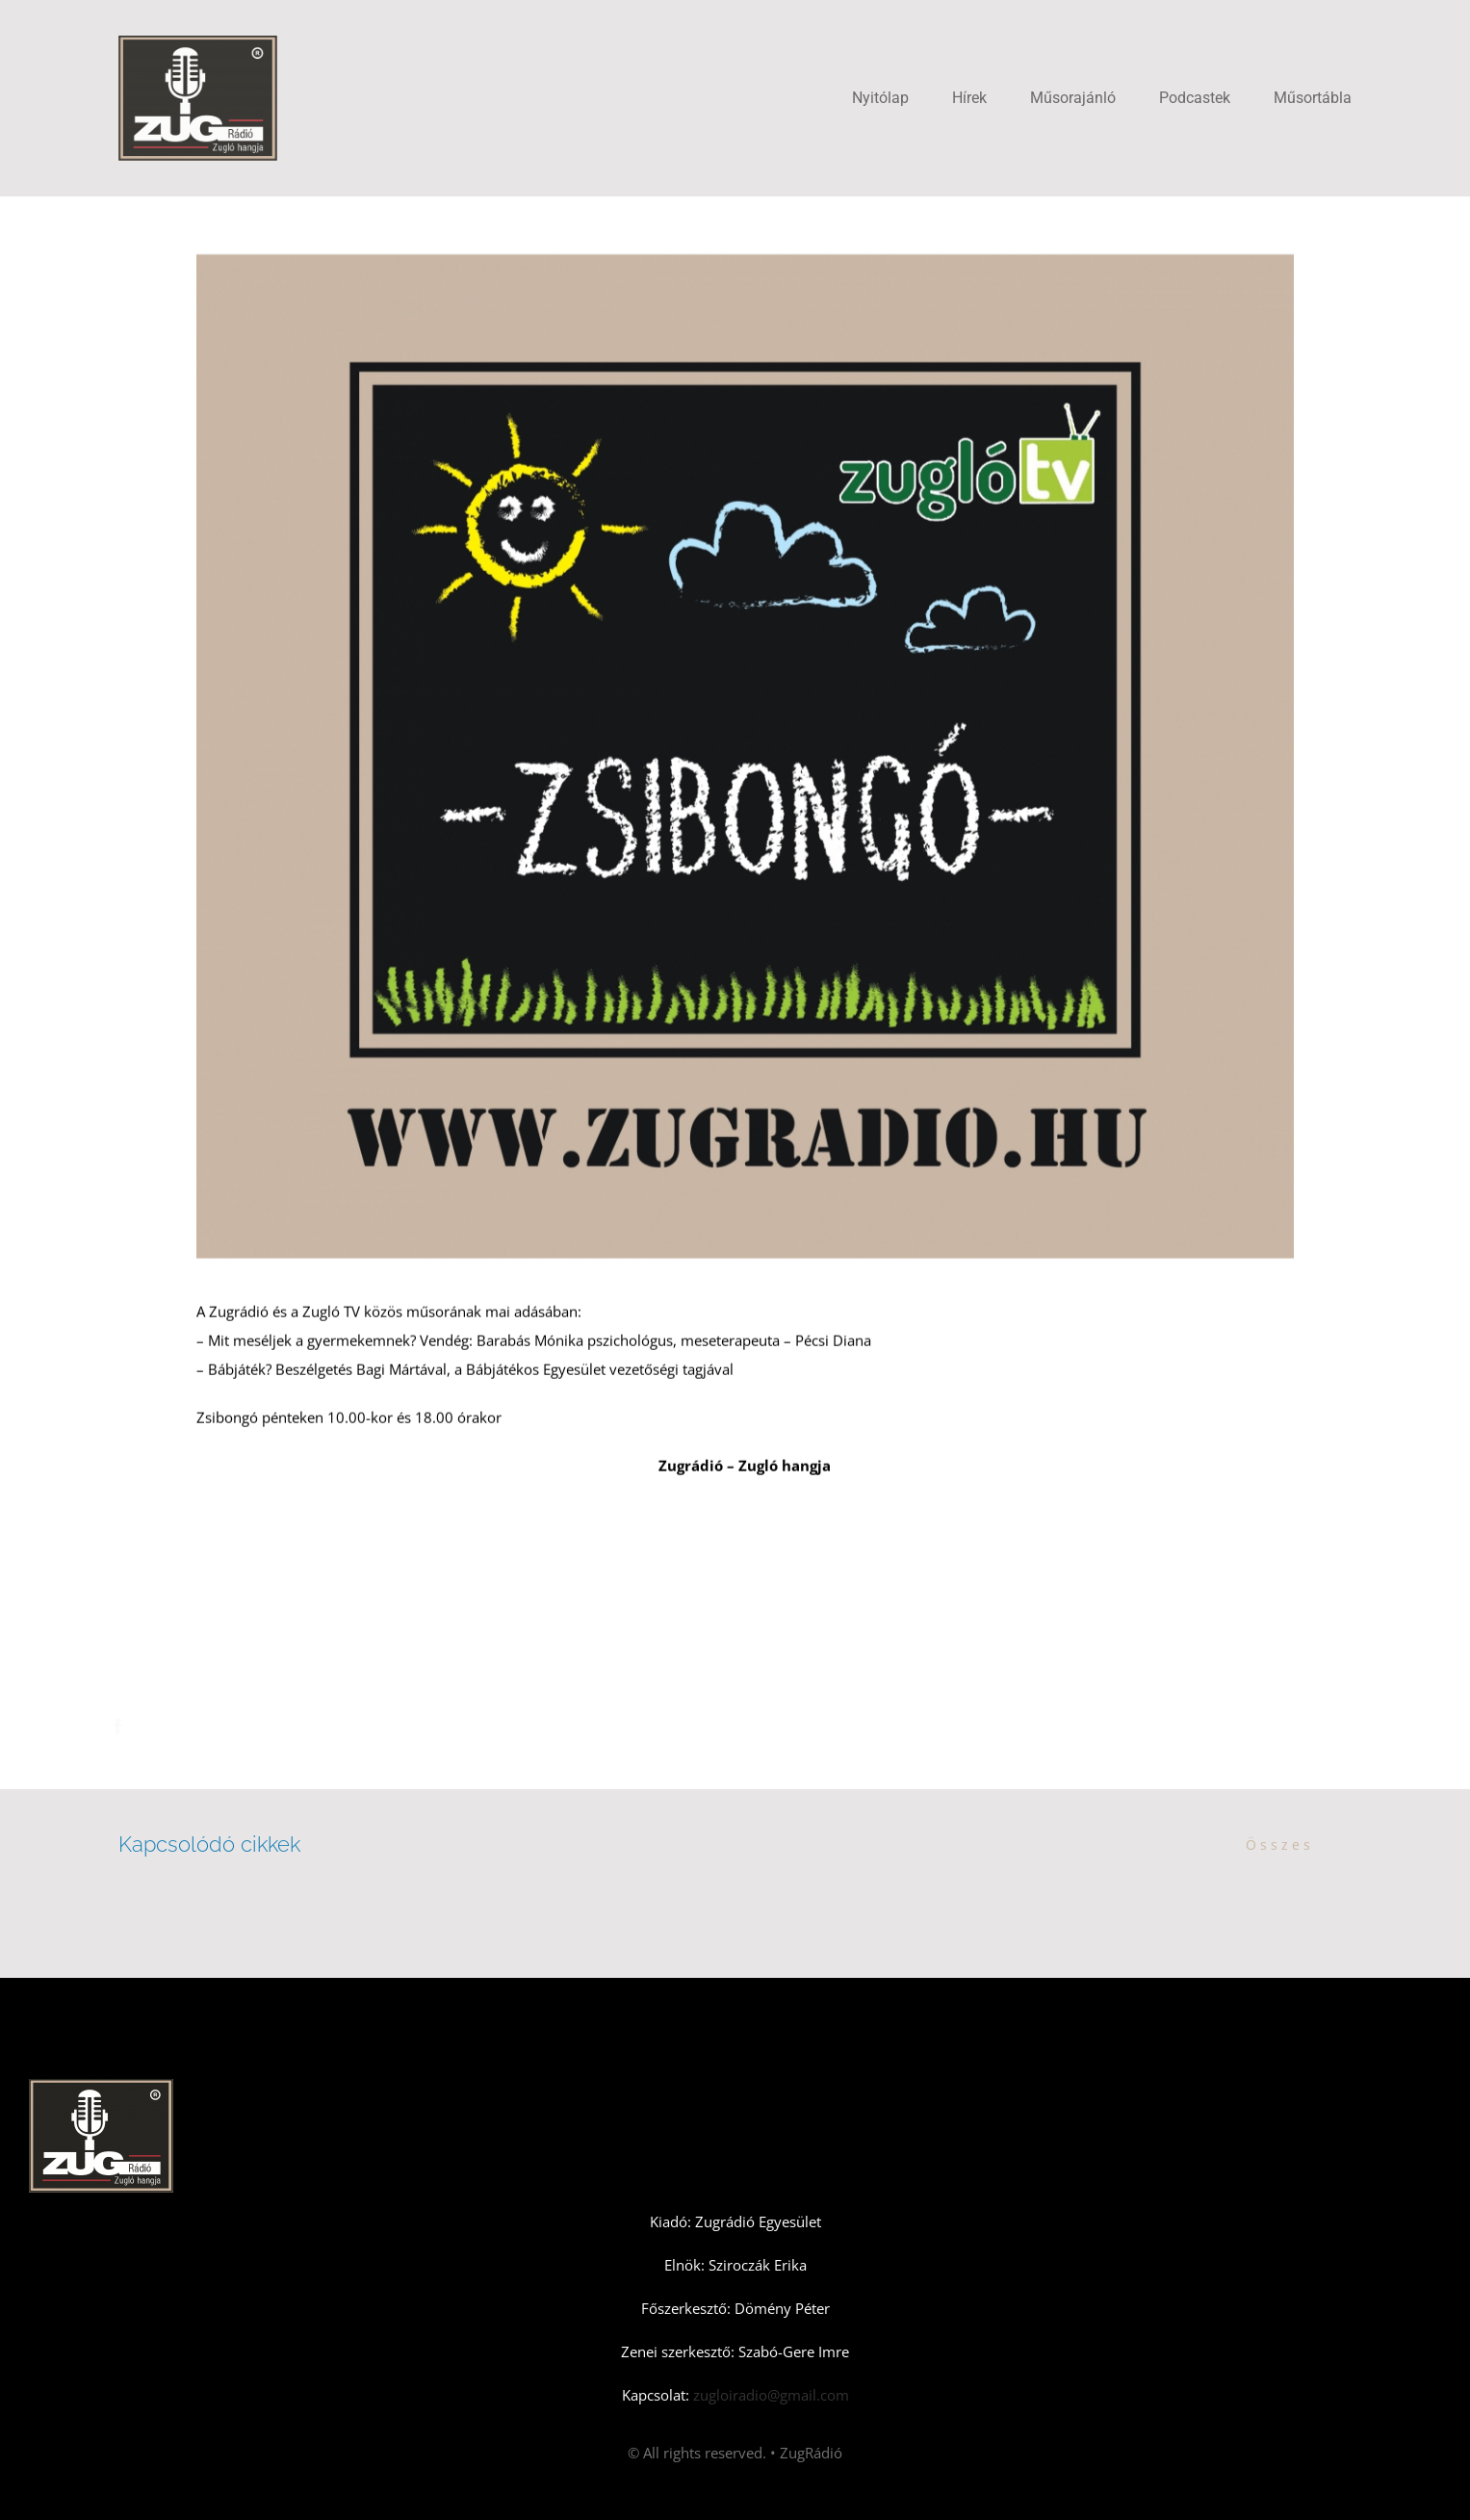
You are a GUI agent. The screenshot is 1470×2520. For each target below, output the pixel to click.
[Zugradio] (197, 42)
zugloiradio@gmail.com (769, 2394)
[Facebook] (124, 1726)
